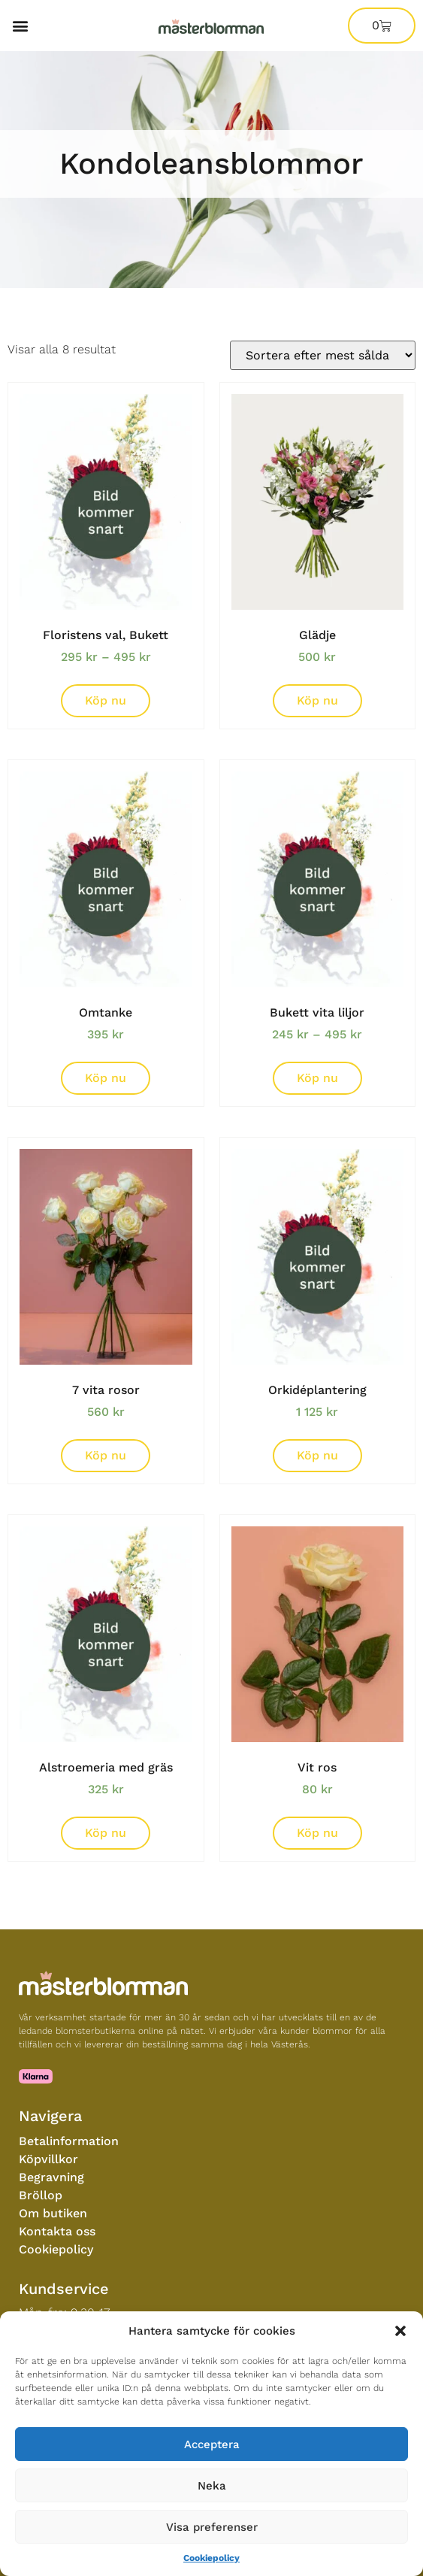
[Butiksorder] (322, 355)
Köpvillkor (48, 2159)
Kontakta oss (57, 2231)
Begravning (51, 2177)
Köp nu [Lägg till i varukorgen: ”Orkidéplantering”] (317, 1455)
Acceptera (212, 2444)
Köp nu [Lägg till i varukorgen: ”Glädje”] (317, 700)
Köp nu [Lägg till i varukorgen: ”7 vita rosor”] (105, 1455)
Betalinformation (69, 2141)
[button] (400, 2330)
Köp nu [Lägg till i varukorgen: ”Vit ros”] (317, 1833)
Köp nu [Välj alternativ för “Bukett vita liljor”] (317, 1078)
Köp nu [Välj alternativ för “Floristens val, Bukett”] (105, 700)
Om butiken (53, 2213)
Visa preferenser (212, 2527)
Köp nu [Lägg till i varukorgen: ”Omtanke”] (105, 1078)
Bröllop (40, 2195)
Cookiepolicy (211, 2558)
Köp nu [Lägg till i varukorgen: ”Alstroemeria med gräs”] (105, 1833)
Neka (212, 2486)
